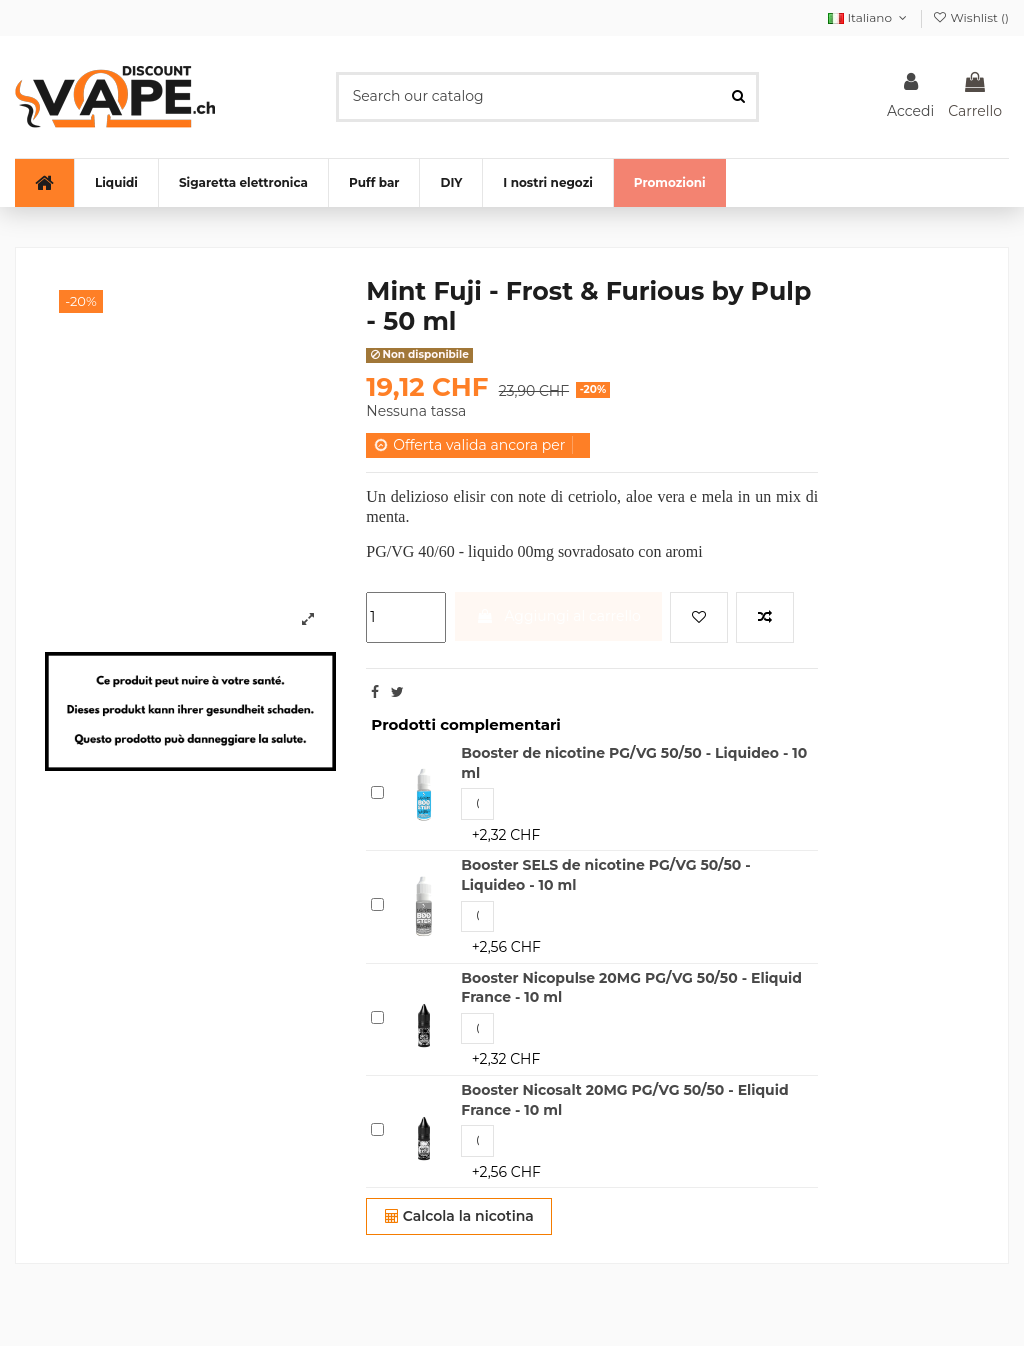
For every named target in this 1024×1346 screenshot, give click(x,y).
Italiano (869, 17)
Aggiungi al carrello (558, 616)
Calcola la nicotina (459, 1216)
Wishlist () (970, 17)
